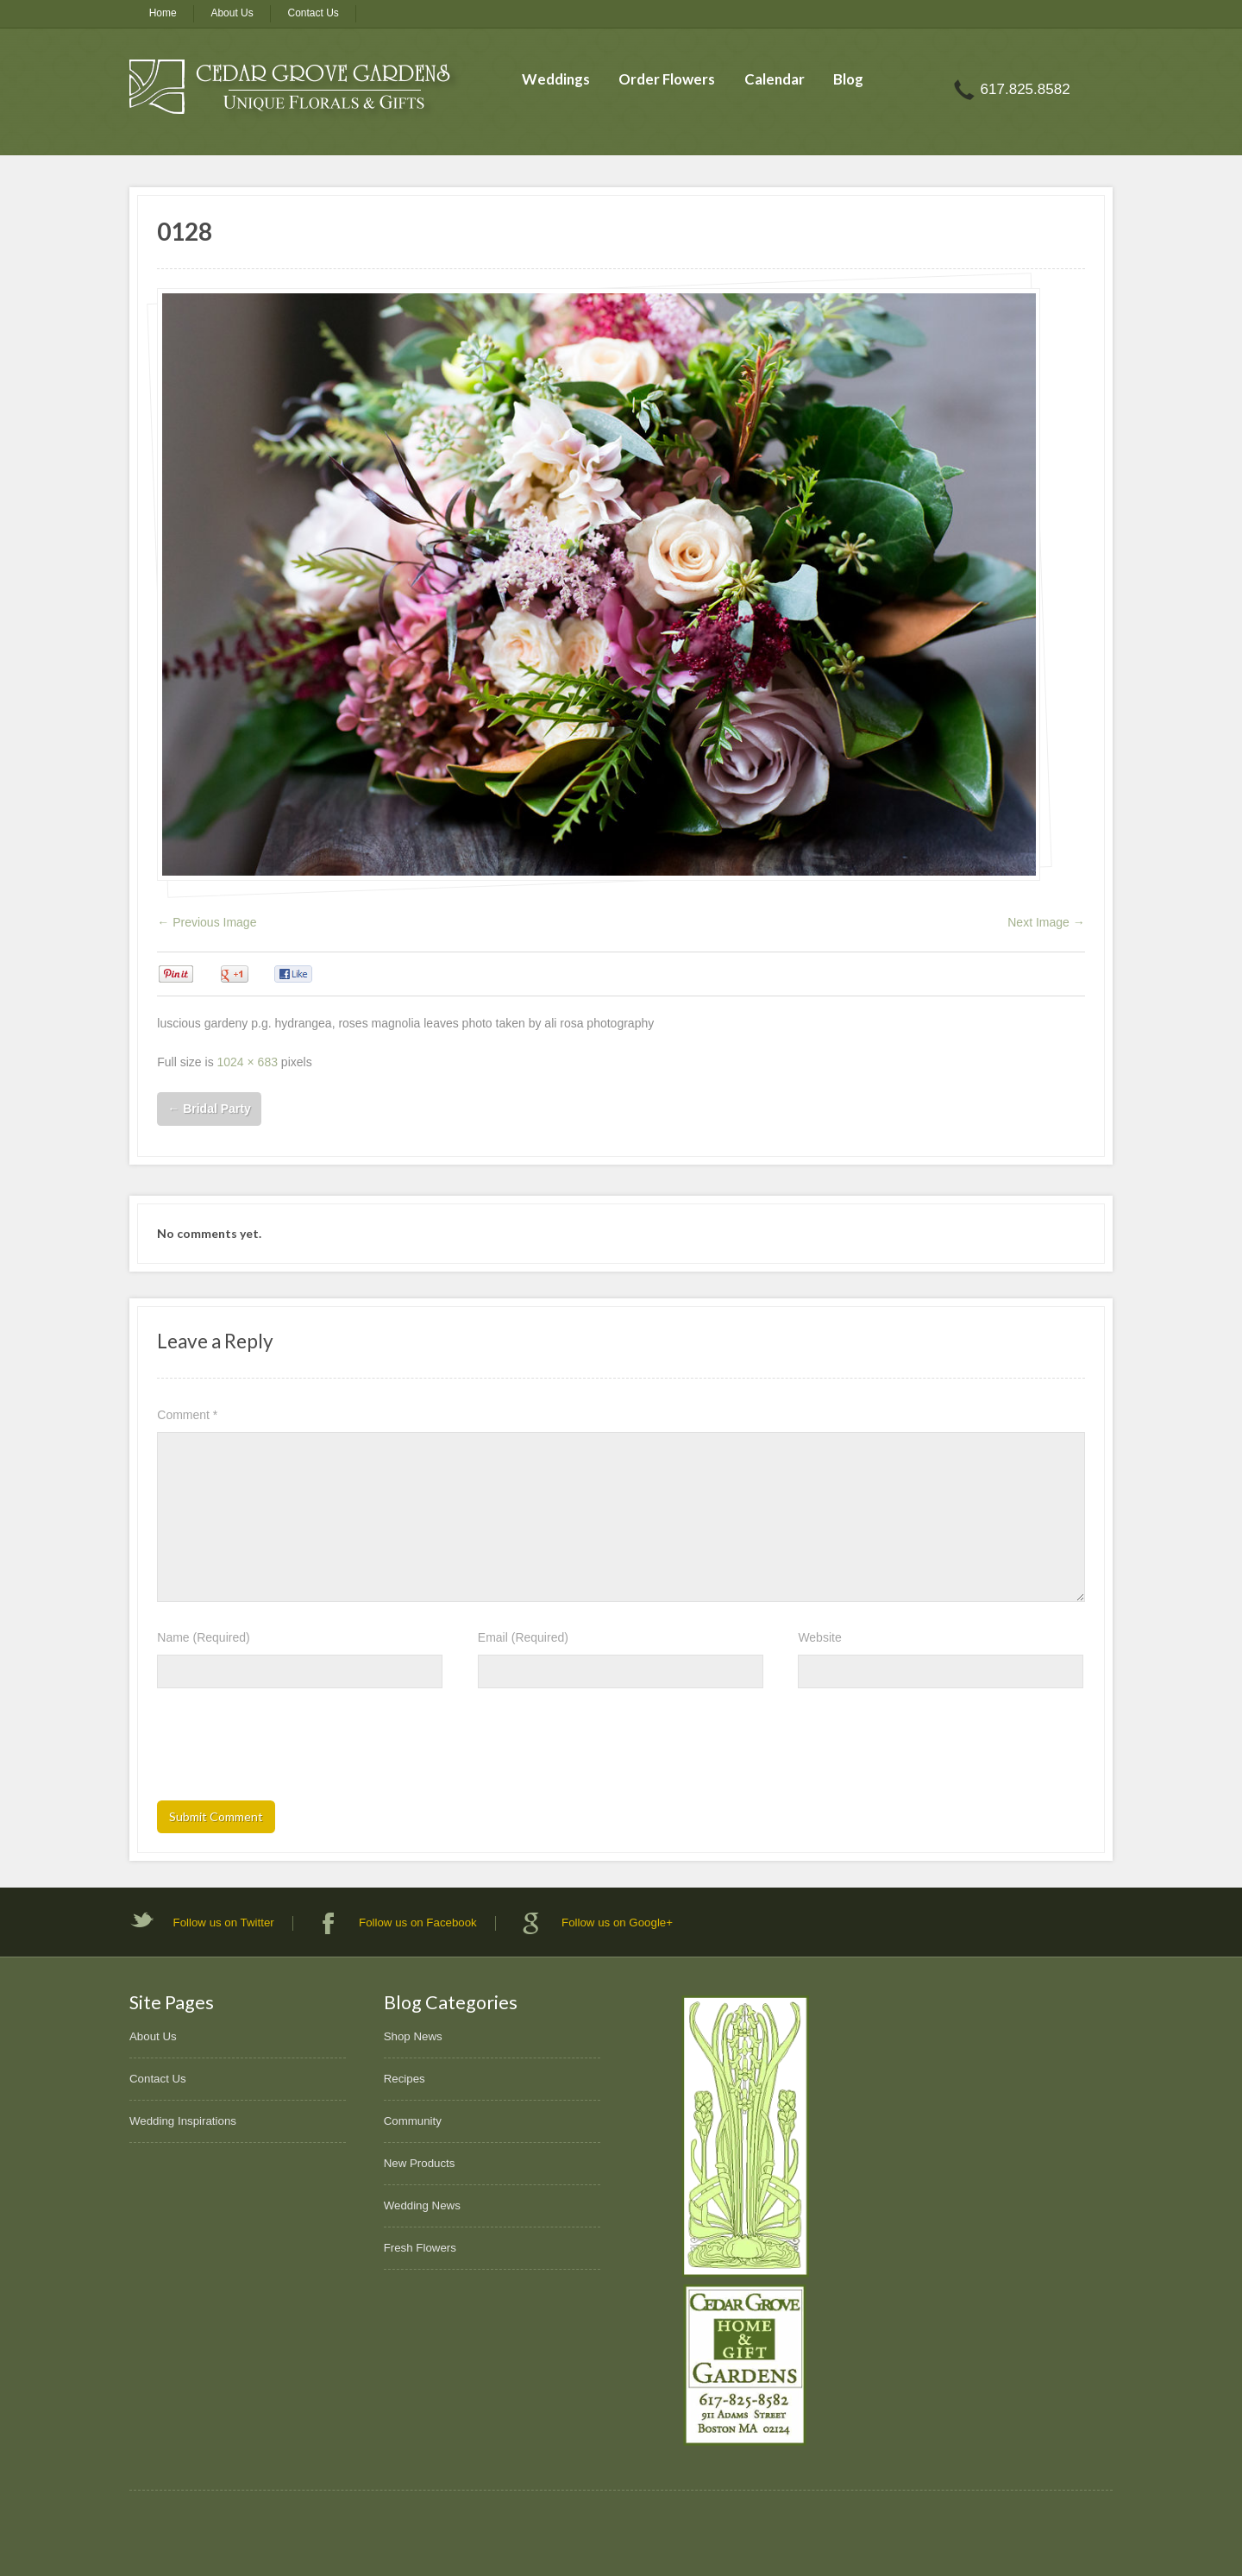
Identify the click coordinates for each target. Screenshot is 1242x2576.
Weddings (556, 79)
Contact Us (313, 13)
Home (163, 13)
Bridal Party (208, 1108)
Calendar (774, 79)
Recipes (404, 2078)
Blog (848, 79)
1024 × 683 (247, 1062)
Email (523, 1637)
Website (819, 1637)
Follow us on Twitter (223, 1922)
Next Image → (1045, 922)
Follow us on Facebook (418, 1922)
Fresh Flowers (420, 2247)
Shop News (413, 2036)
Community (413, 2120)
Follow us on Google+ (617, 1922)
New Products (419, 2163)
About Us (231, 13)
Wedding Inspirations (182, 2120)
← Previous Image (206, 922)
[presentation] (288, 1749)
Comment (187, 1415)
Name (203, 1637)
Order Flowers (666, 79)
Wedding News (422, 2205)
